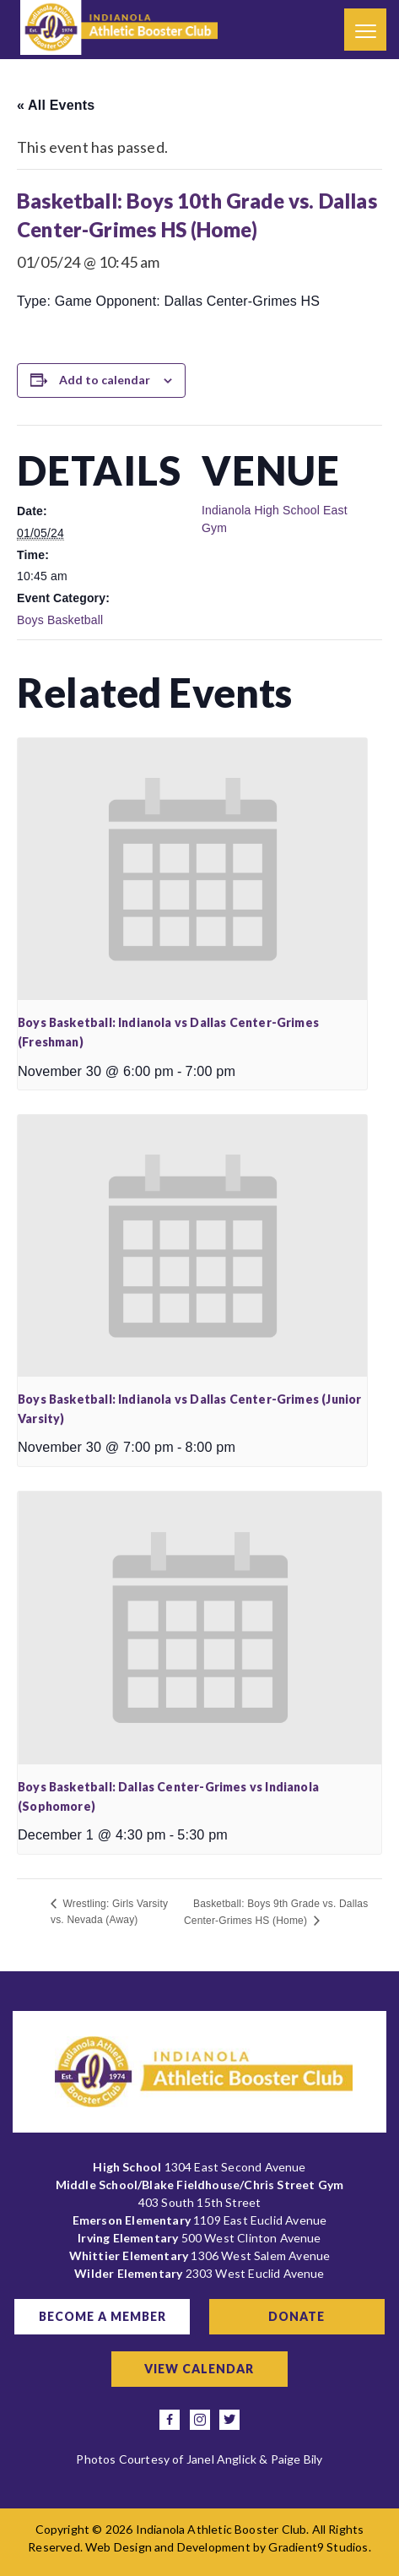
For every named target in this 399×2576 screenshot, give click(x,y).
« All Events (55, 105)
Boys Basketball (60, 620)
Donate (296, 2316)
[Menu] (365, 29)
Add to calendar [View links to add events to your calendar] (104, 379)
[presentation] (192, 869)
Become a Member (102, 2316)
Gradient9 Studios (318, 2547)
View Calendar (199, 2368)
